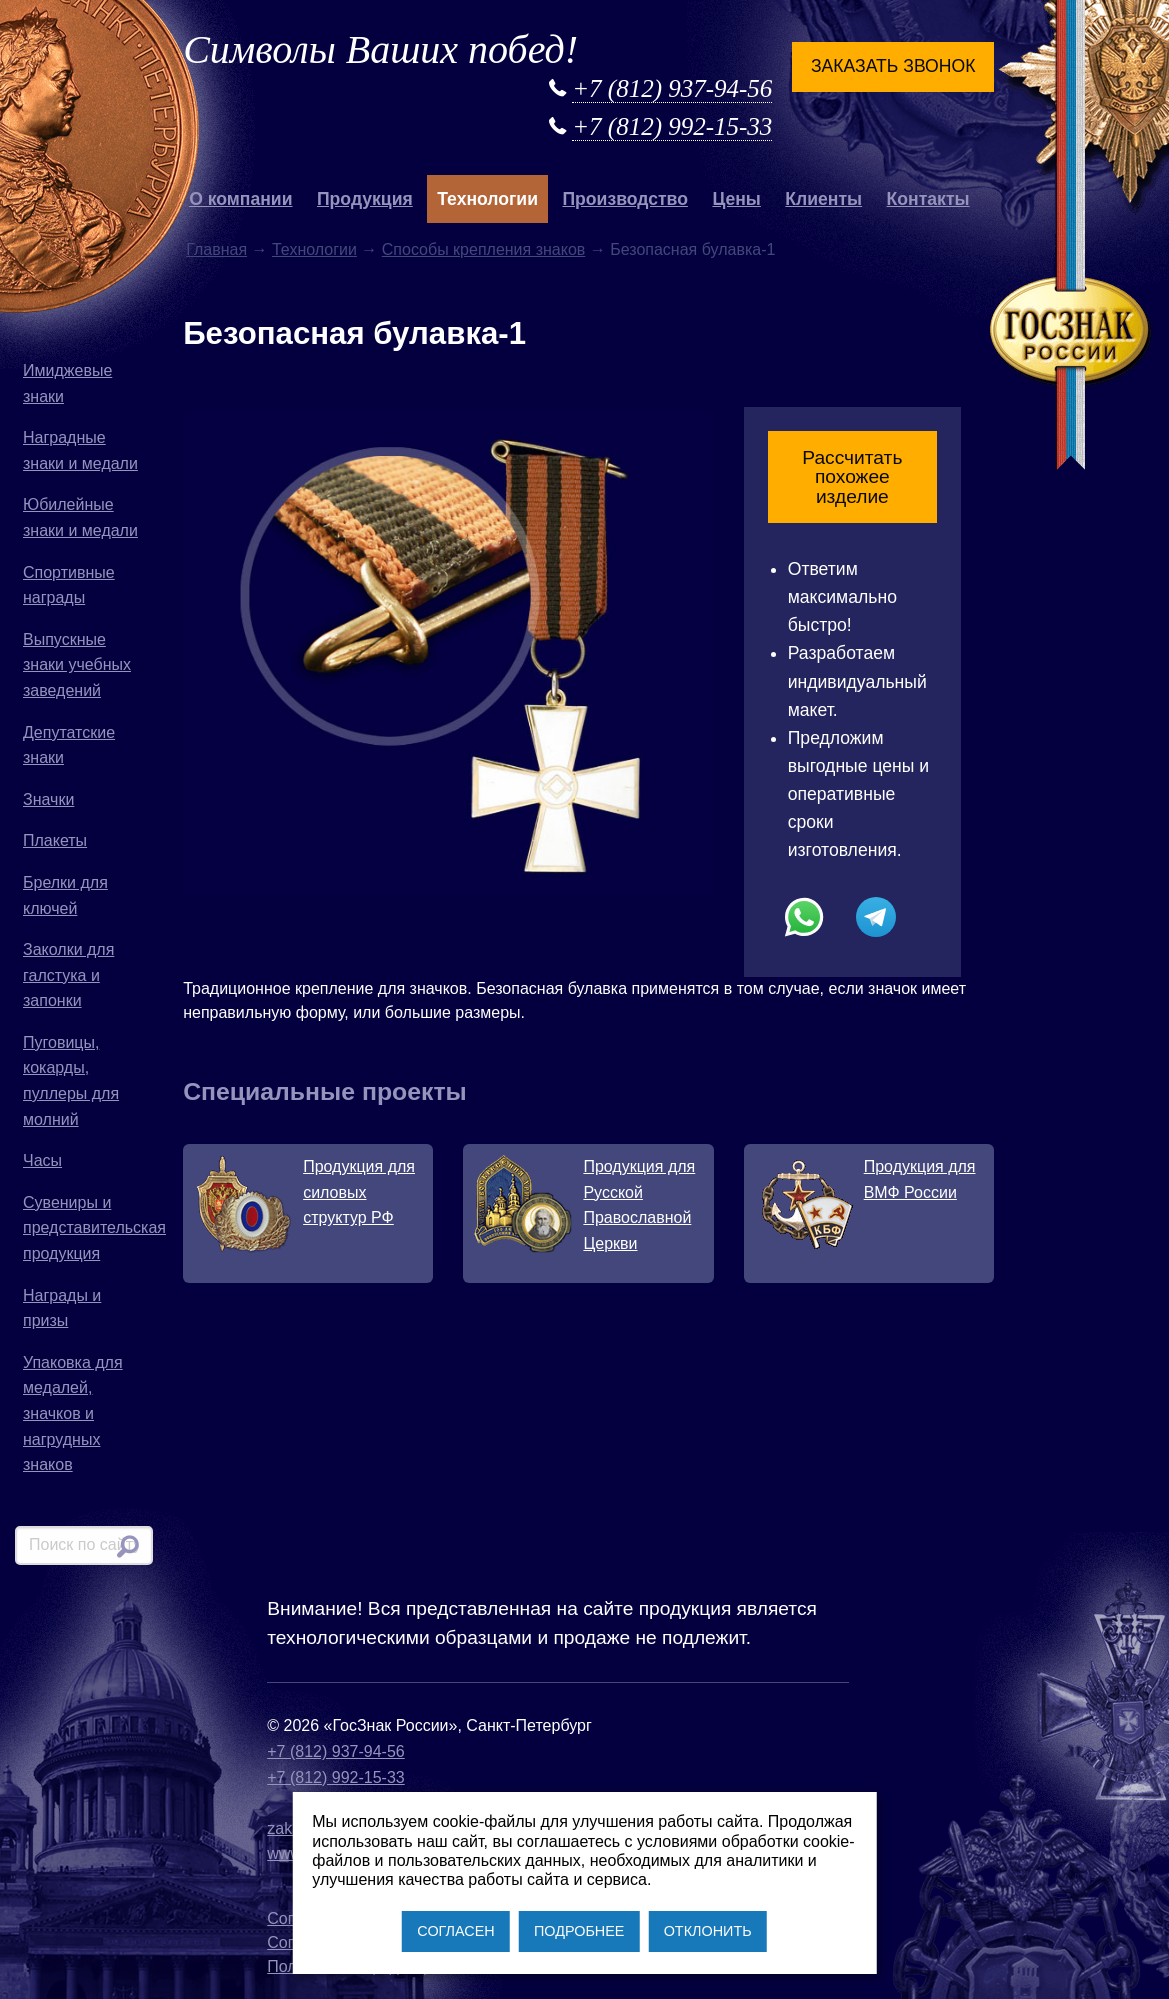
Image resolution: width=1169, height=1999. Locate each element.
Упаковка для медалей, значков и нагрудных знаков (73, 1413)
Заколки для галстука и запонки (68, 975)
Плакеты (55, 840)
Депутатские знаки (69, 745)
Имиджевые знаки (67, 383)
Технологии (314, 249)
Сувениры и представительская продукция (88, 1228)
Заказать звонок (893, 66)
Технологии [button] (487, 199)
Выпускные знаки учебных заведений (77, 665)
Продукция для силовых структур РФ (359, 1192)
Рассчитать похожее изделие (852, 476)
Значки (48, 799)
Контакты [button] (928, 199)
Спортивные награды (69, 585)
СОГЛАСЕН (455, 1931)
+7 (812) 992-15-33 (672, 126)
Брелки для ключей (65, 895)
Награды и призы (62, 1308)
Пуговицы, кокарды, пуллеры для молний (71, 1081)
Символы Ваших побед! (380, 49)
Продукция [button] (365, 199)
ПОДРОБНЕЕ (579, 1931)
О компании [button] (240, 199)
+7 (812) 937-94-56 (672, 88)
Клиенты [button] (823, 199)
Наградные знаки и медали (80, 450)
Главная (216, 249)
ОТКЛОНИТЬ (708, 1931)
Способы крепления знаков (484, 249)
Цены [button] (736, 199)
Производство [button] (624, 199)
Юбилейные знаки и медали (80, 517)
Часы (42, 1160)
